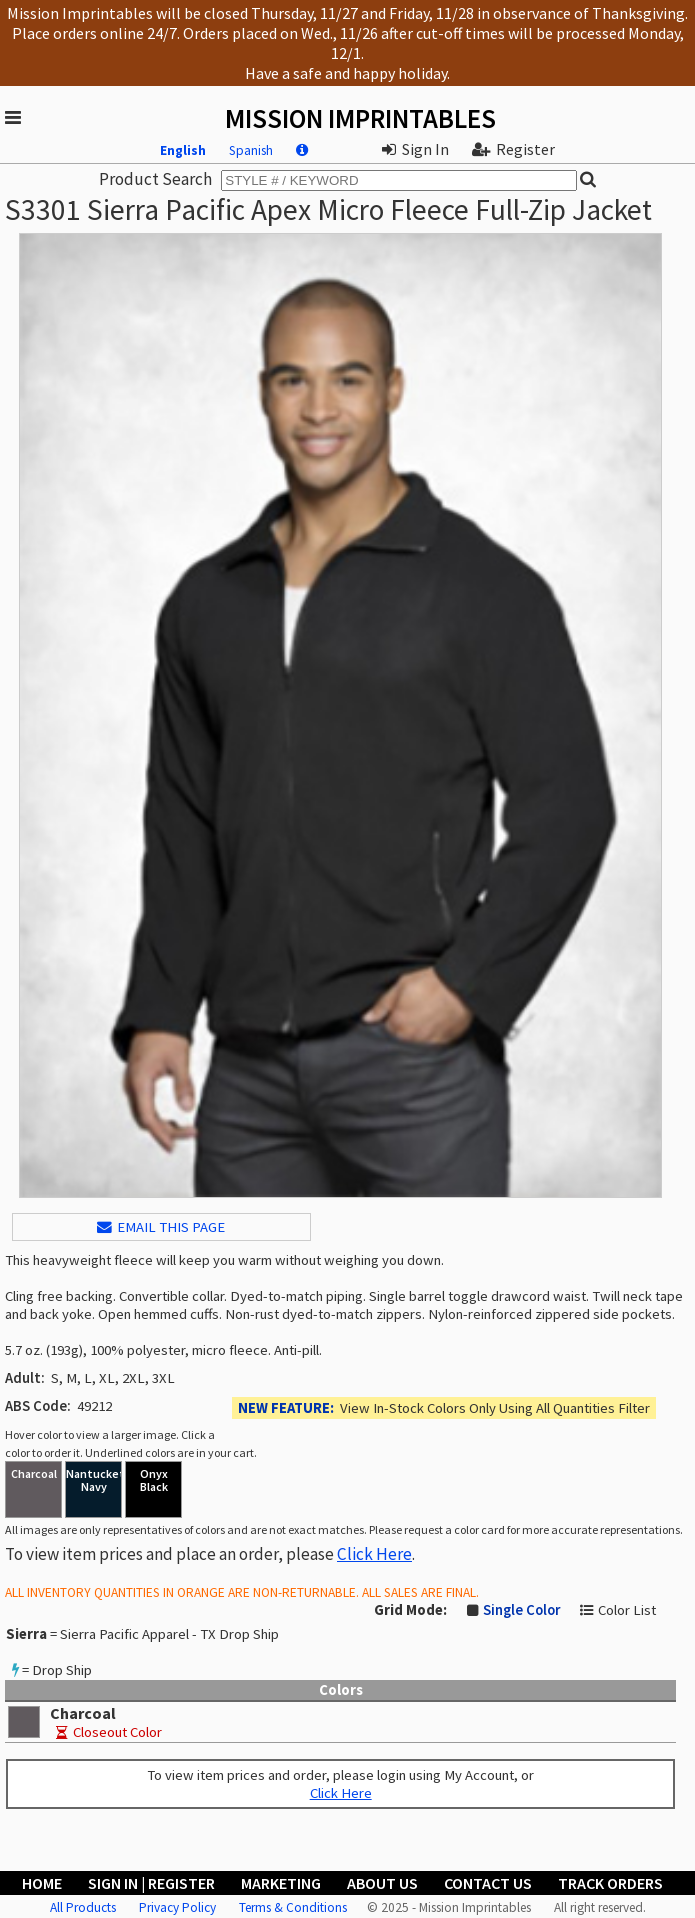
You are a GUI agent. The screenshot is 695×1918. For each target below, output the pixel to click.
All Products (83, 1907)
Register (513, 149)
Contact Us (488, 1883)
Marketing (281, 1883)
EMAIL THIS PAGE (161, 1227)
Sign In (415, 149)
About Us (382, 1883)
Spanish (251, 150)
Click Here (374, 1554)
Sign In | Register (151, 1883)
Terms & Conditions (293, 1907)
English (183, 150)
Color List (627, 1610)
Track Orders (610, 1883)
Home (42, 1883)
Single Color (521, 1610)
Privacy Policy (177, 1907)
